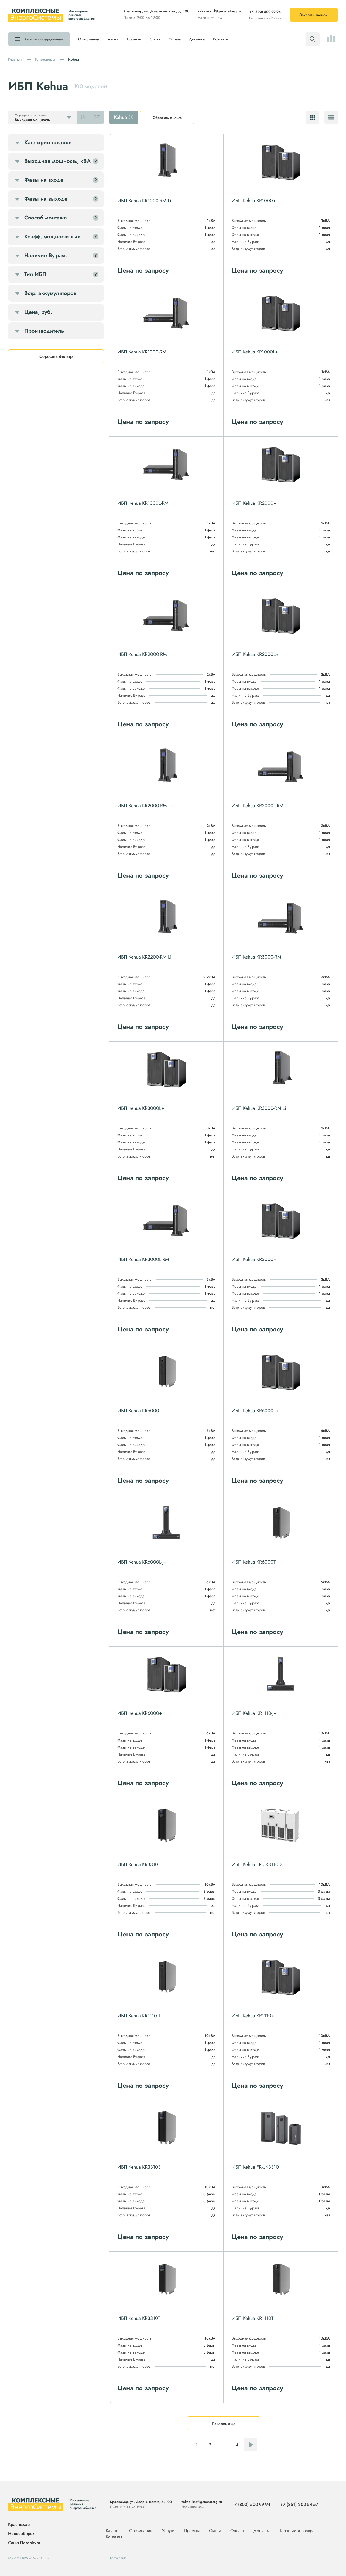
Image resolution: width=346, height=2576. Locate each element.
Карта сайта (118, 2558)
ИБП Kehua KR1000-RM (141, 351)
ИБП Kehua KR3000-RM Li (259, 1108)
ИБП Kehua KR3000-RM (256, 956)
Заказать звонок (313, 15)
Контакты (220, 39)
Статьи (155, 39)
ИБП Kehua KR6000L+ (255, 1410)
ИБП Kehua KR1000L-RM (143, 503)
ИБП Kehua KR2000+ (254, 503)
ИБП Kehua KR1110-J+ (254, 1713)
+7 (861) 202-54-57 (299, 2504)
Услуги (113, 39)
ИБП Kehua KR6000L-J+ (141, 1561)
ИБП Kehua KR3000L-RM (143, 1259)
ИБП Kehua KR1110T (252, 2318)
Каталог (43, 39)
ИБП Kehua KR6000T (254, 1561)
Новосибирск (21, 2534)
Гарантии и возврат (298, 2530)
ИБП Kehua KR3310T (138, 2318)
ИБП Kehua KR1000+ (254, 200)
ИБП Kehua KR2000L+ (255, 654)
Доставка (197, 39)
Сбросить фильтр (167, 117)
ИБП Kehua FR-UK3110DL (258, 1864)
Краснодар (19, 2524)
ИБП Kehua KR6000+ (139, 1713)
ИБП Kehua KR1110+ (253, 2015)
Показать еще (224, 2423)
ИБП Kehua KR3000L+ (140, 1108)
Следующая (250, 2444)
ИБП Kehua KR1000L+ (255, 351)
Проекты (134, 39)
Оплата (175, 39)
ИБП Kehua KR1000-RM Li (144, 200)
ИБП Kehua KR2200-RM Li (144, 956)
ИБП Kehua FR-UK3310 (255, 2166)
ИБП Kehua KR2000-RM (142, 654)
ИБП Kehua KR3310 (137, 1864)
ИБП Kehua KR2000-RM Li (144, 805)
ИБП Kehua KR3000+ (254, 1259)
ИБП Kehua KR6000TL (140, 1410)
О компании (88, 39)
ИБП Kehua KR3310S (139, 2166)
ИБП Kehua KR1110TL (139, 2015)
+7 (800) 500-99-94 (265, 11)
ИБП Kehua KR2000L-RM (257, 805)
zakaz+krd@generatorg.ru (219, 11)
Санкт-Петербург (24, 2542)
